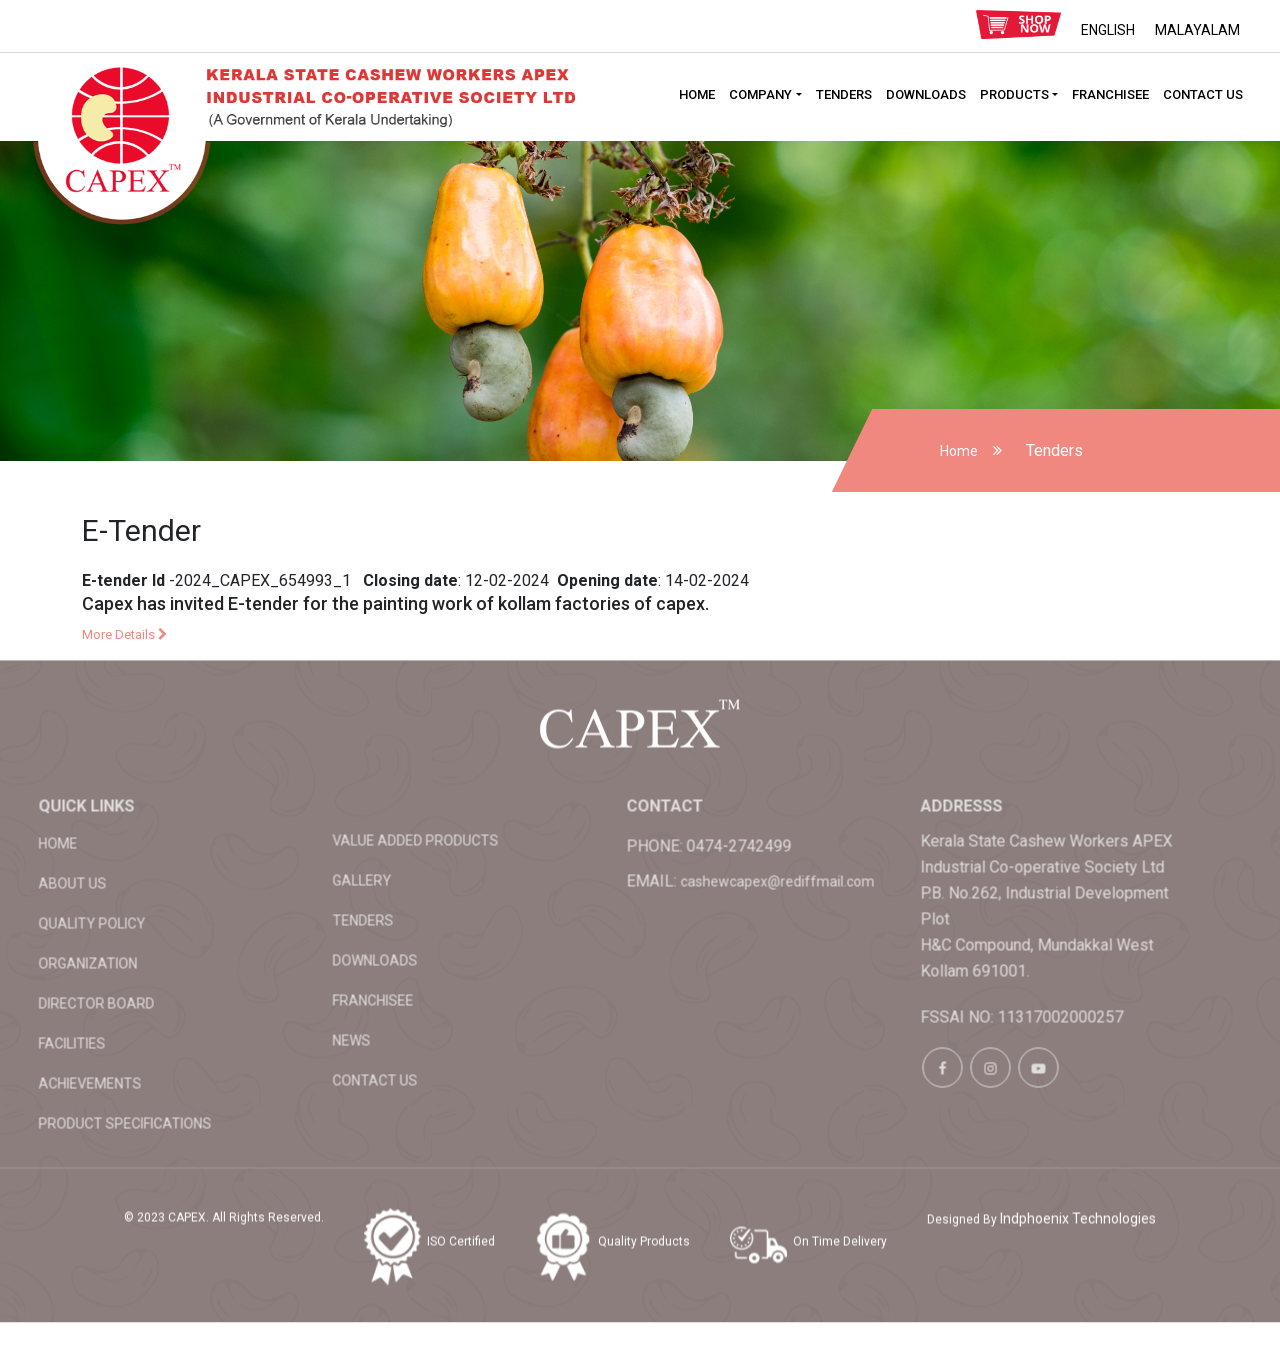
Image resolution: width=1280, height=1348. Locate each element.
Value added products (354, 779)
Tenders (844, 94)
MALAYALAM (1197, 30)
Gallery (300, 819)
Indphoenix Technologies (1078, 1157)
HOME (697, 94)
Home (959, 451)
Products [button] (1014, 94)
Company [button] (760, 94)
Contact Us (1203, 94)
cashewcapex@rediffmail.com (716, 820)
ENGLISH (1108, 30)
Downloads (926, 94)
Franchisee (1110, 94)
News (290, 979)
